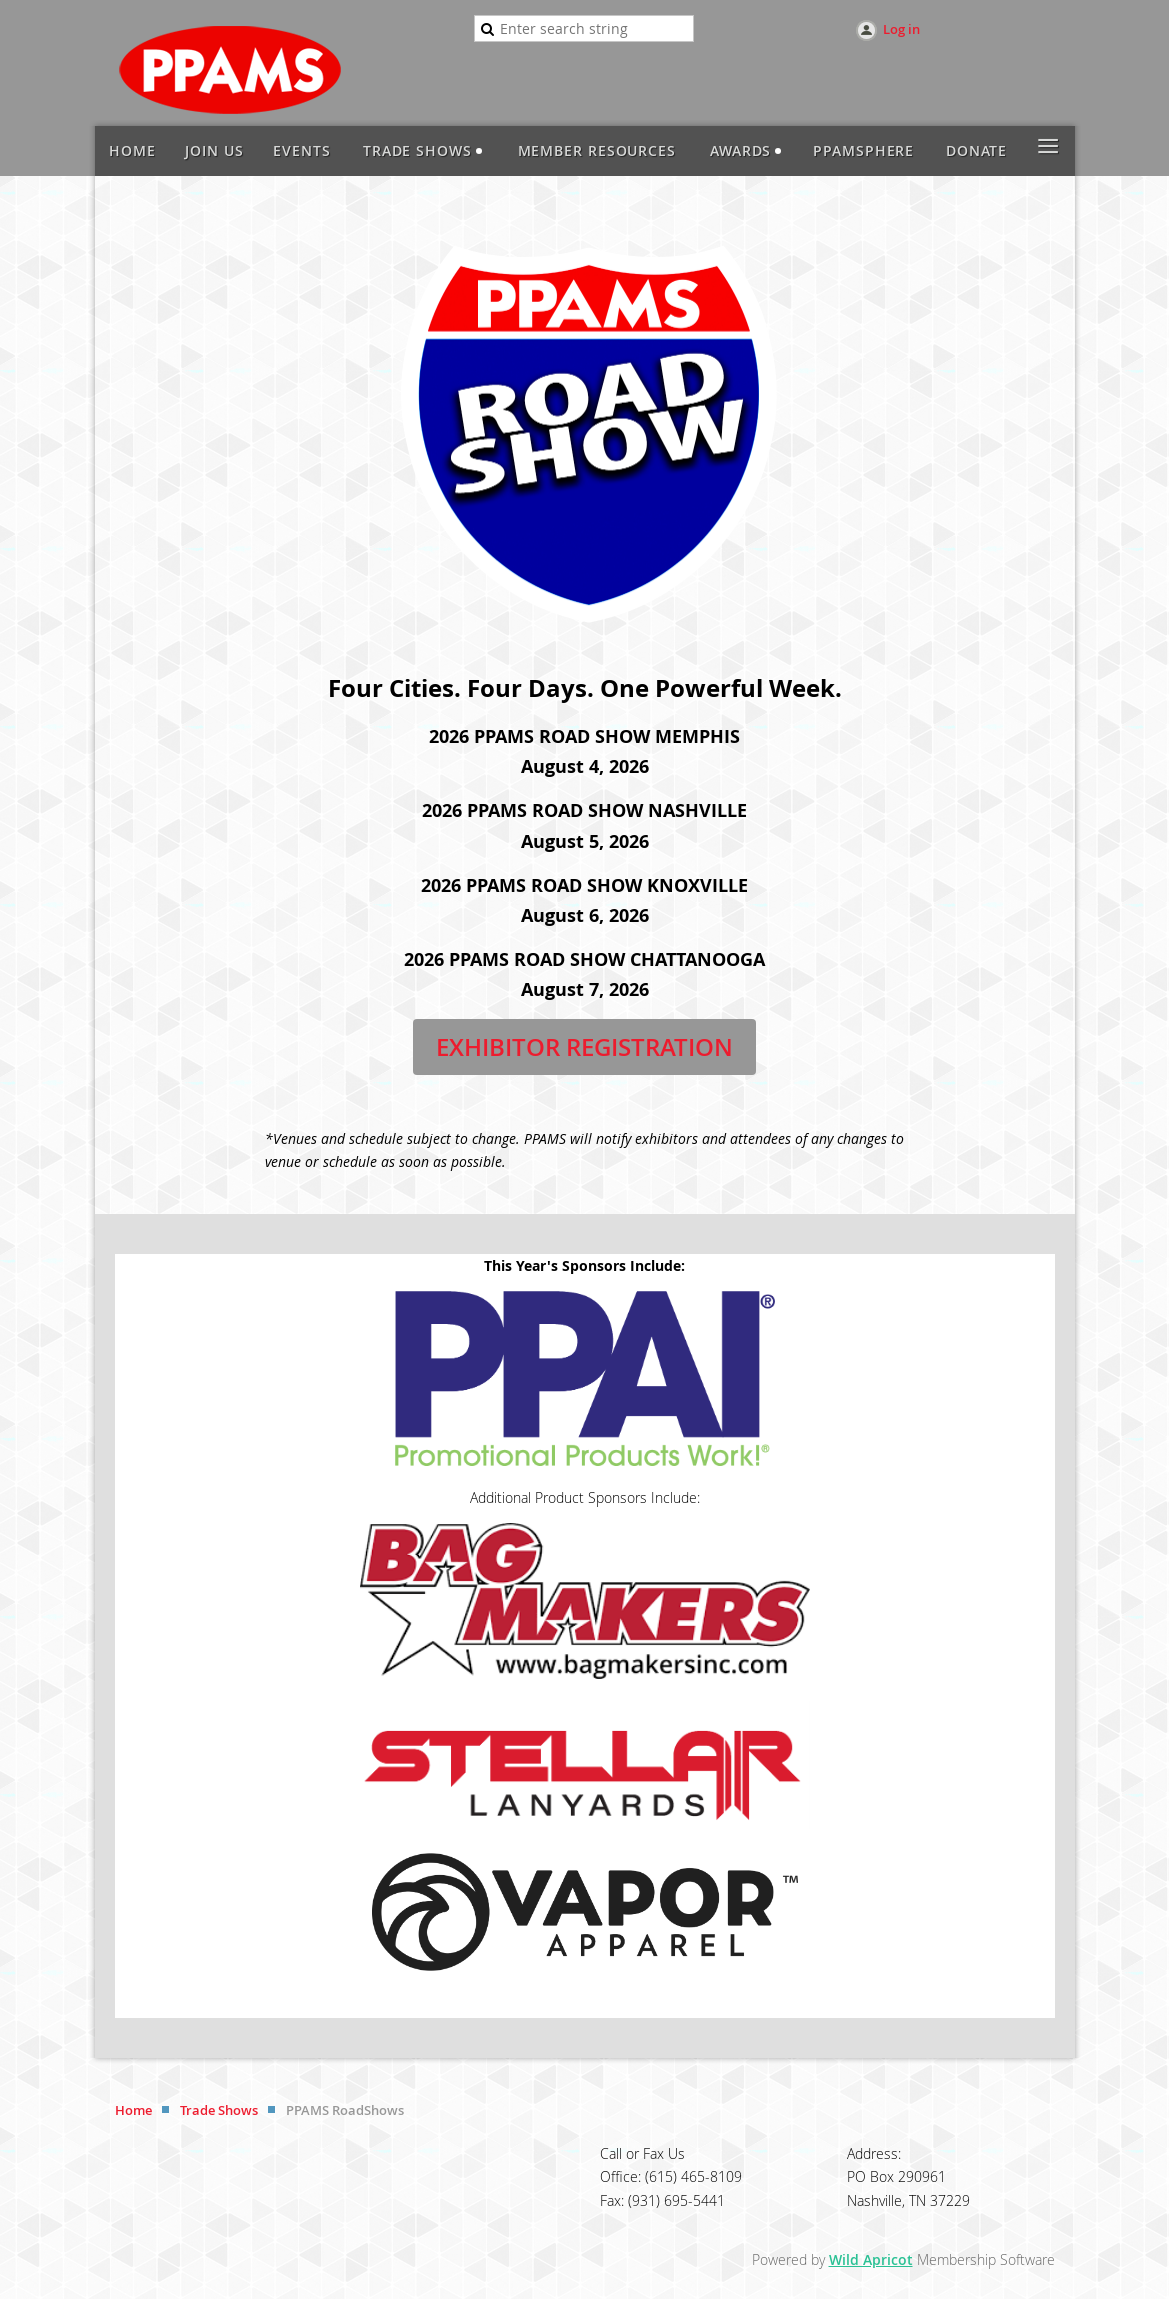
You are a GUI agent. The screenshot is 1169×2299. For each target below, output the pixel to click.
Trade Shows (219, 2110)
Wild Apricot (871, 2259)
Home (133, 2110)
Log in (901, 29)
